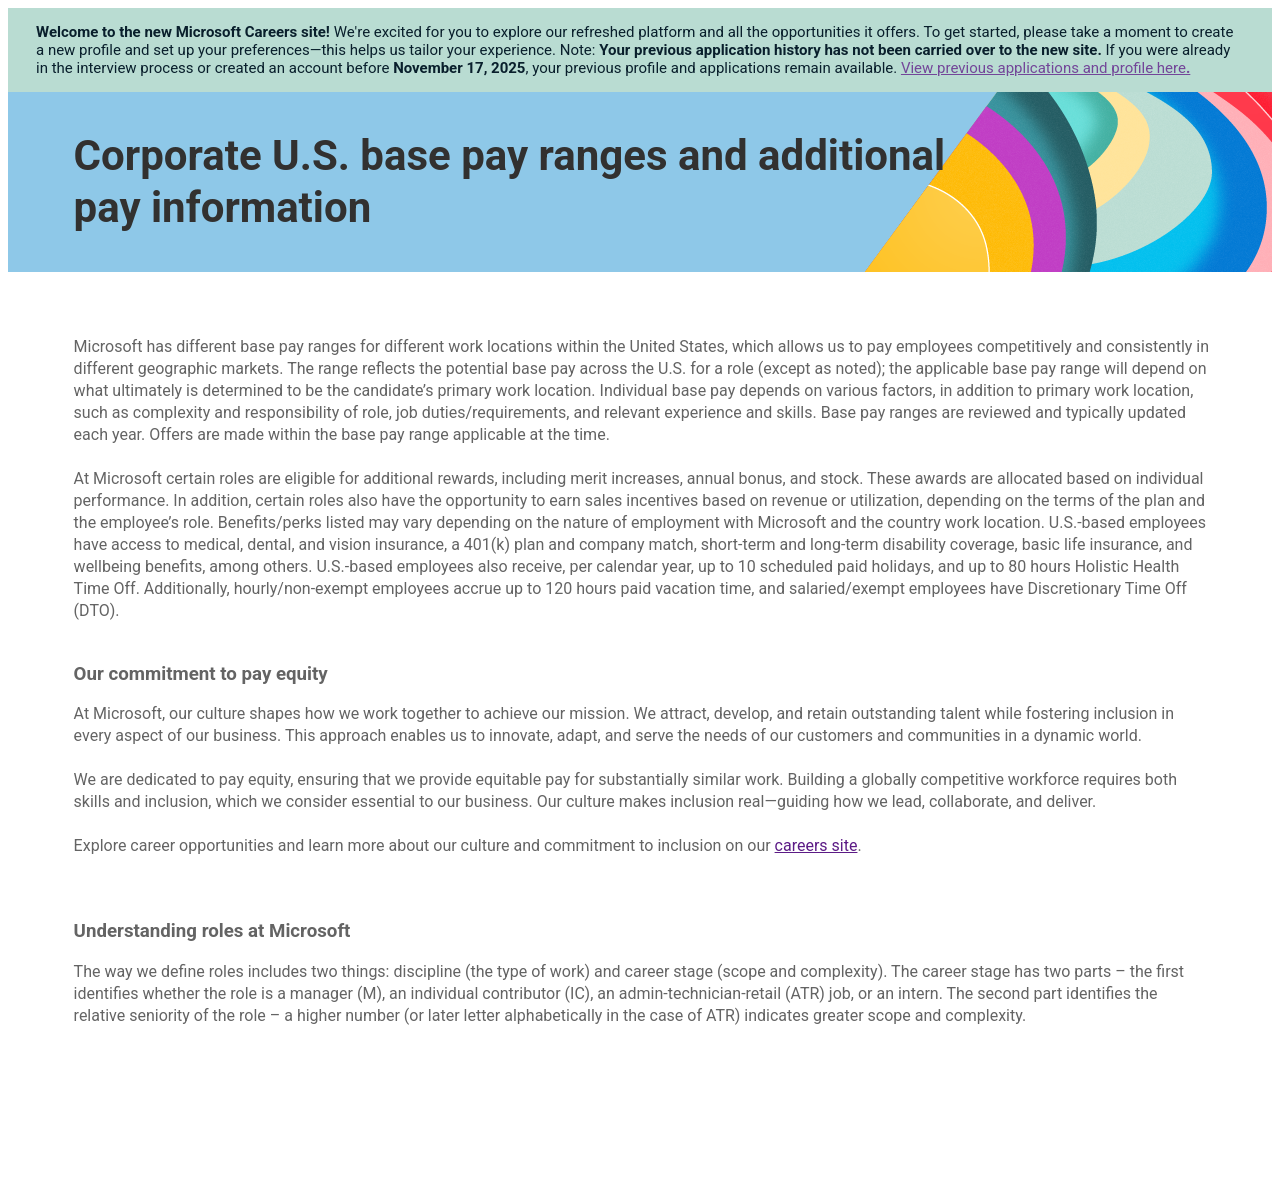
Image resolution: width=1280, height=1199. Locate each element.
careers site (816, 845)
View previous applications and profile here (1045, 68)
